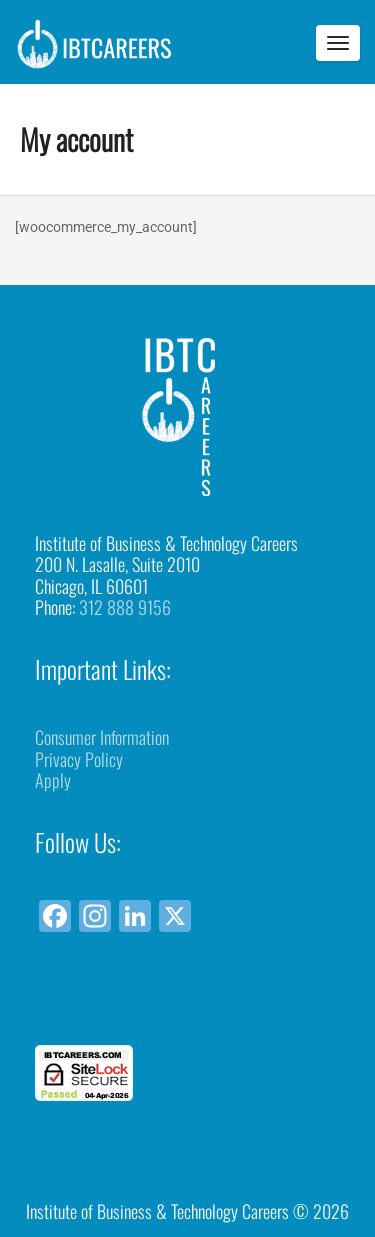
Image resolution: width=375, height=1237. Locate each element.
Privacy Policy (79, 759)
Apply (53, 780)
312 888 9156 (125, 607)
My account (76, 138)
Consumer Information (102, 737)
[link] (188, 1008)
